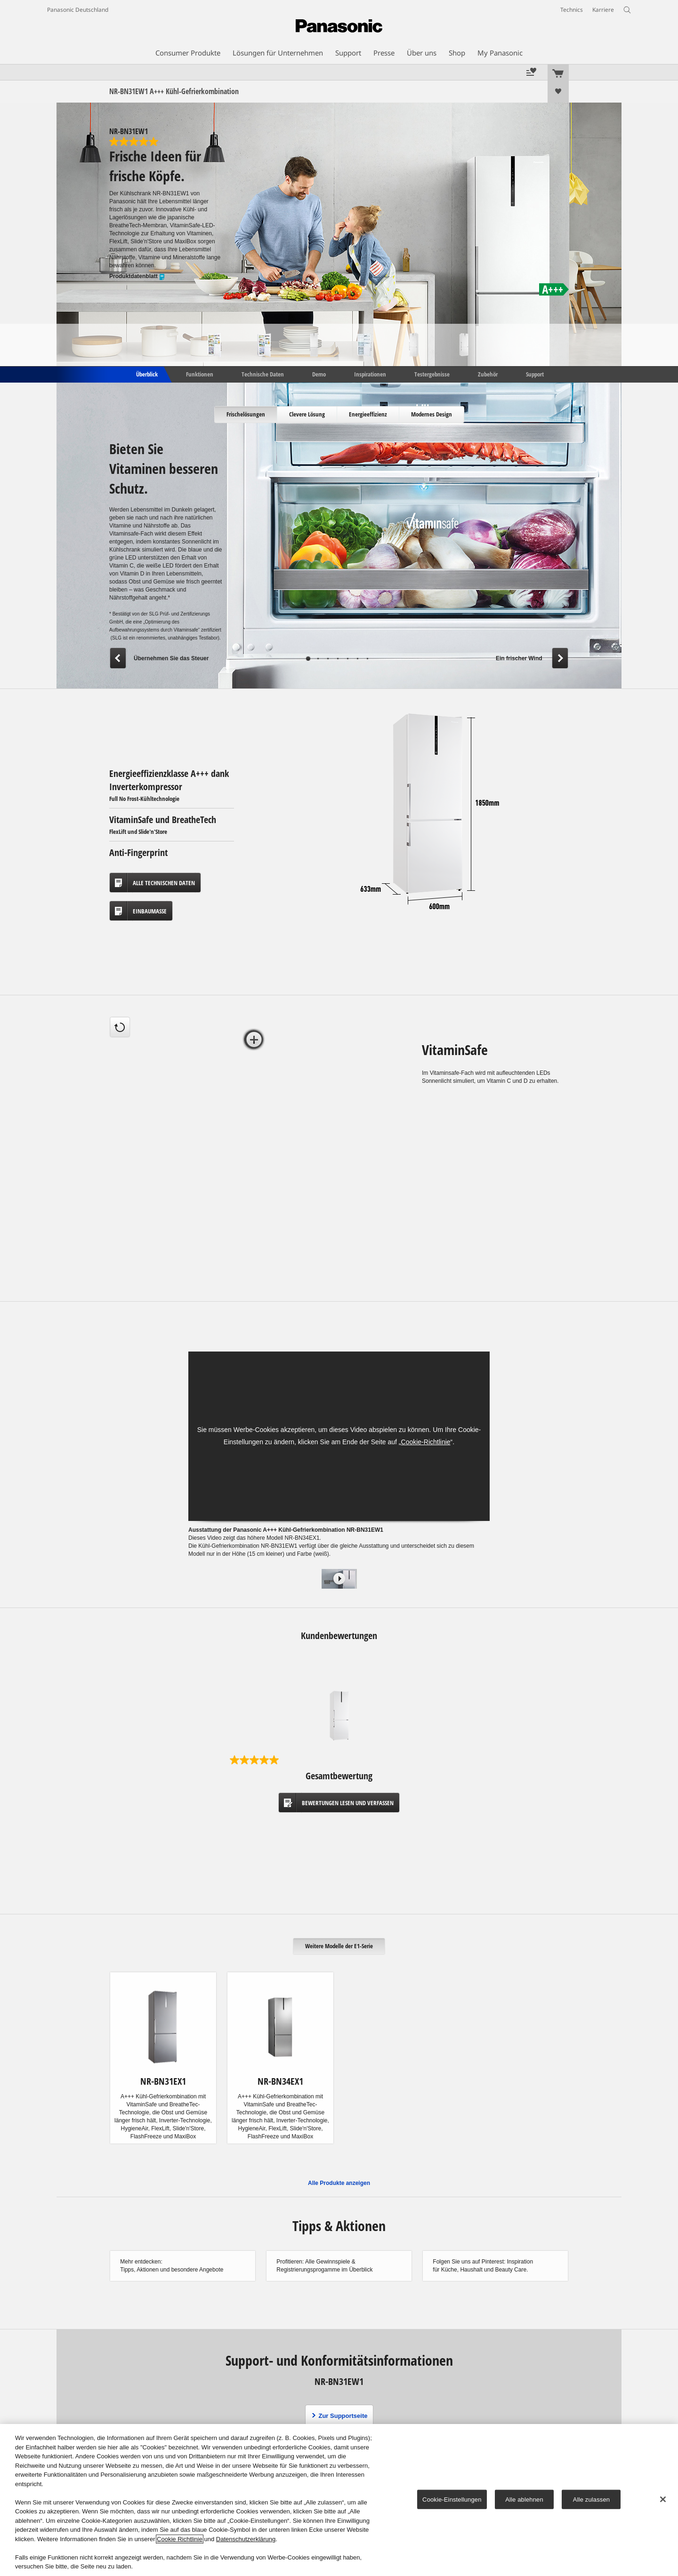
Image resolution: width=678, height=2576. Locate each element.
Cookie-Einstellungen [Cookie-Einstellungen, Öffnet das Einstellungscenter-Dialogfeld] (451, 2499)
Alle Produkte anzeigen (339, 2183)
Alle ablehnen (524, 2499)
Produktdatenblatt (137, 276)
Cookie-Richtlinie (426, 1442)
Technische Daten (263, 373)
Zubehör (488, 373)
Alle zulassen (591, 2499)
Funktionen (199, 373)
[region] (339, 2500)
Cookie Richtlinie (179, 2539)
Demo (319, 373)
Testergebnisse (432, 373)
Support (535, 373)
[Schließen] (663, 2499)
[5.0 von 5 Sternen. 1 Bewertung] (165, 141)
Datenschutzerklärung (245, 2539)
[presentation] (246, 415)
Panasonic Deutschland (77, 10)
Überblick (146, 373)
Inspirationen (370, 373)
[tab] (246, 415)
